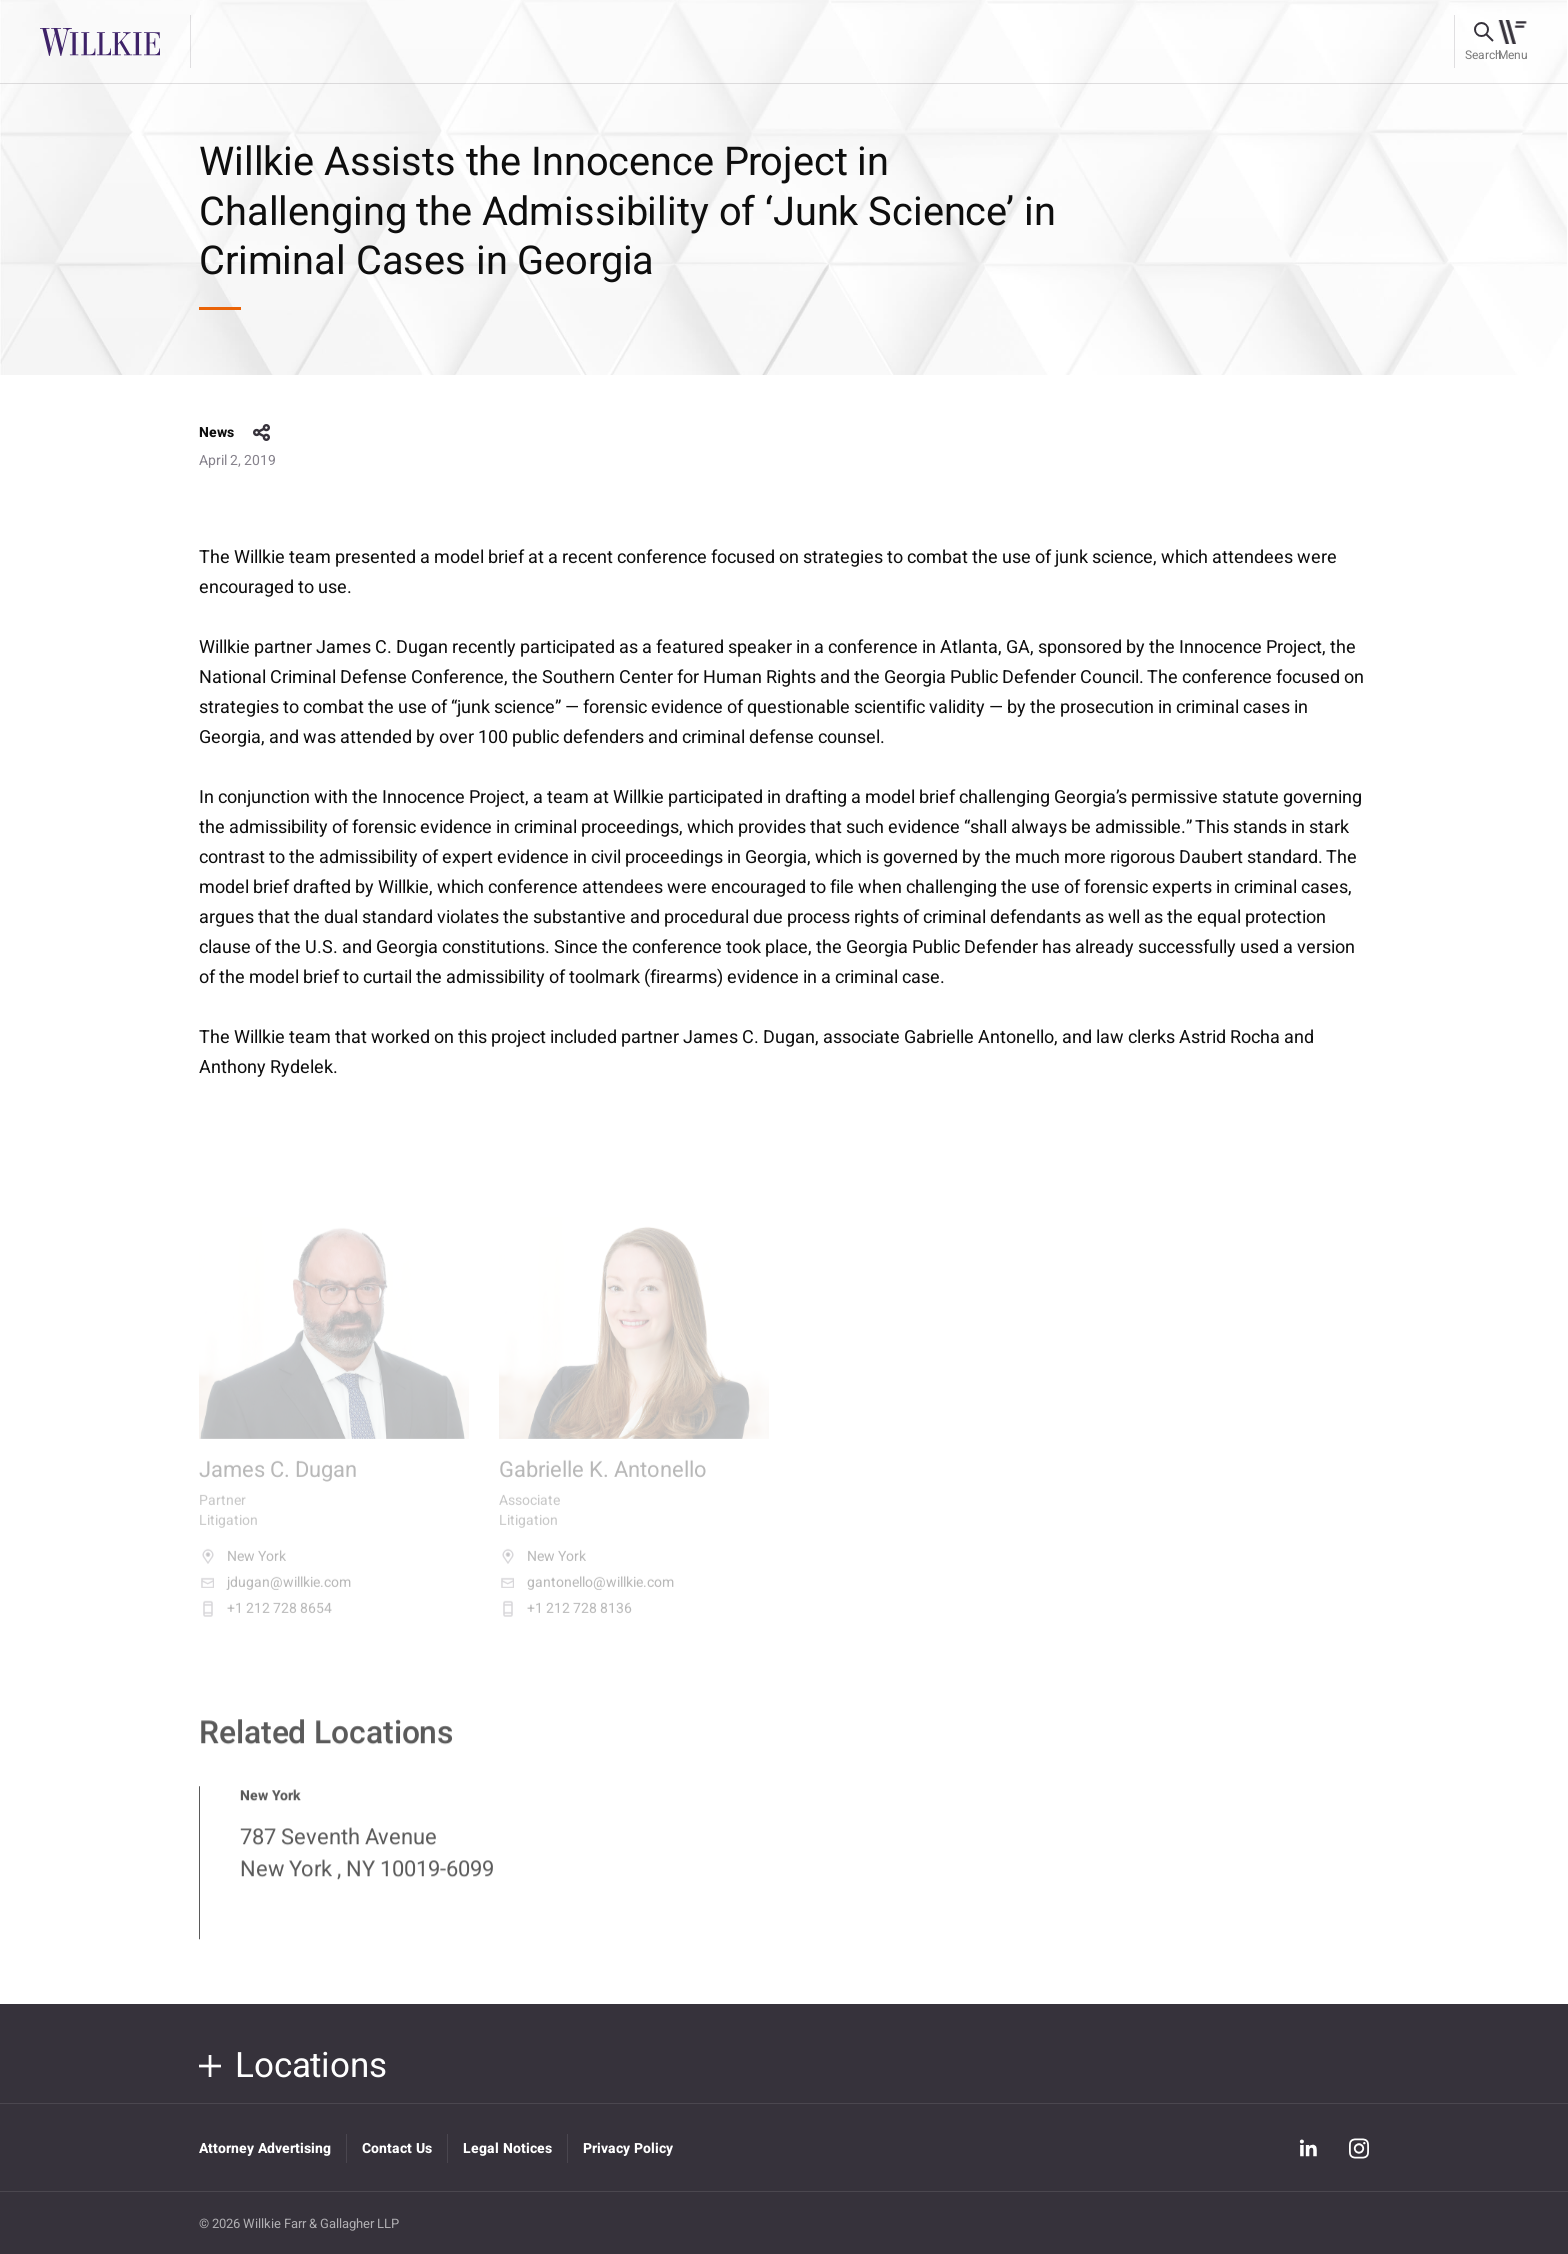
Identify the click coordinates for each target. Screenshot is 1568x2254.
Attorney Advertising (265, 2148)
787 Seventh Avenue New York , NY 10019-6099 (367, 1864)
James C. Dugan (278, 1482)
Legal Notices (507, 2148)
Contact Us (397, 2148)
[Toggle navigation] (1512, 42)
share (262, 433)
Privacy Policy (628, 2148)
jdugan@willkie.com (275, 1594)
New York (242, 1568)
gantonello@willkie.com (586, 1594)
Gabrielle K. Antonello (603, 1482)
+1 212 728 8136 (565, 1620)
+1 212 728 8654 (265, 1620)
